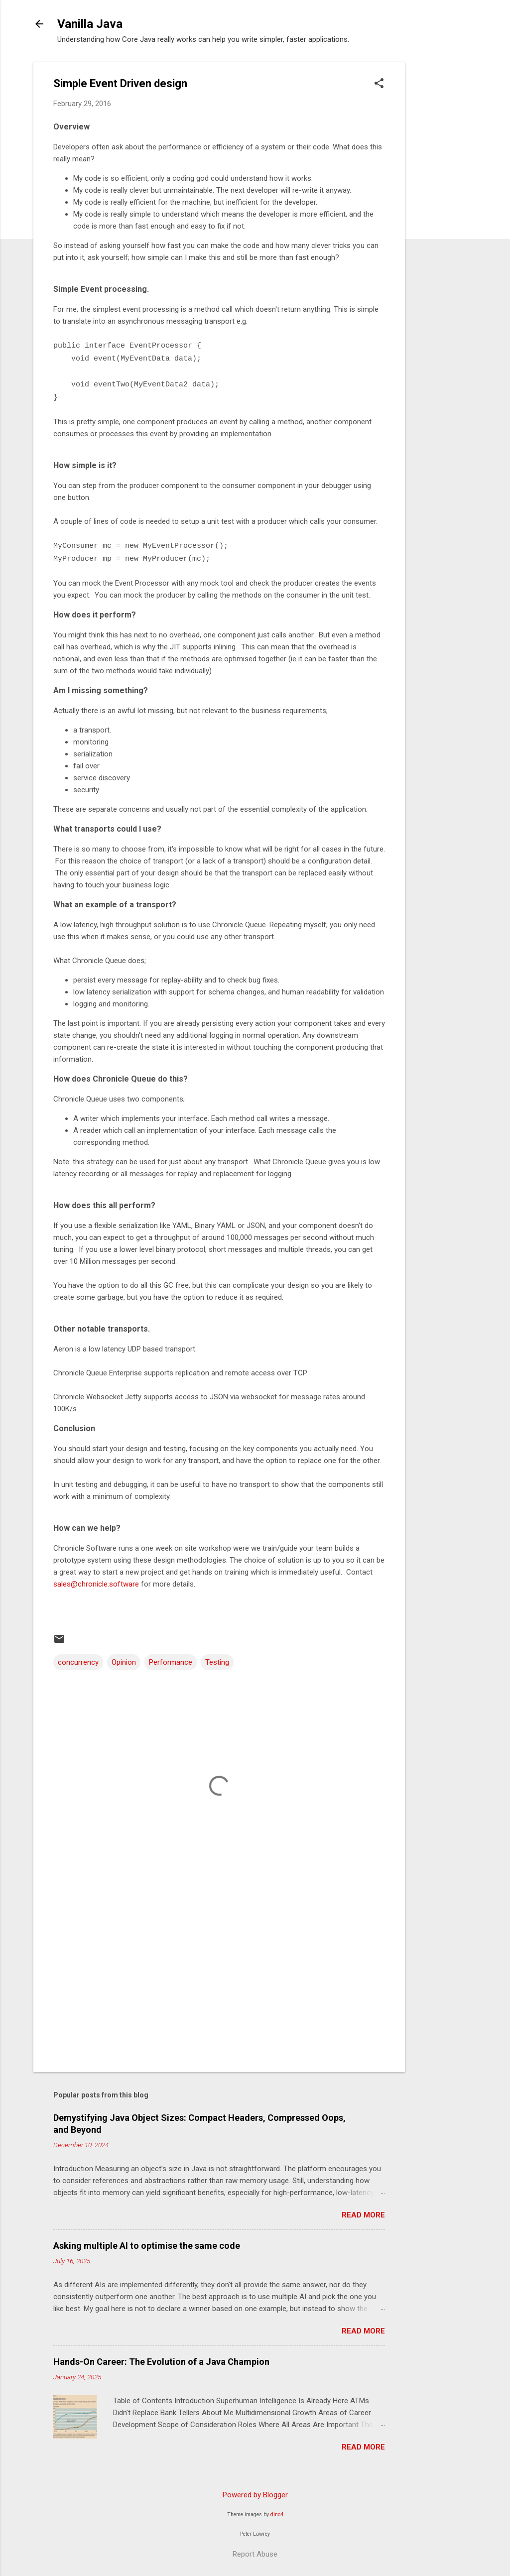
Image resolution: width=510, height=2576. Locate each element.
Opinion (124, 1662)
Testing (217, 1662)
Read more (363, 2214)
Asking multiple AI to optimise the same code (146, 2245)
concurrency (78, 1662)
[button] (379, 84)
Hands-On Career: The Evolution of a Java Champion (161, 2361)
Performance (170, 1662)
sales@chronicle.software (96, 1584)
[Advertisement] (445, 211)
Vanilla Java (90, 24)
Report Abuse (255, 2554)
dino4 (276, 2514)
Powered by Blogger (255, 2494)
